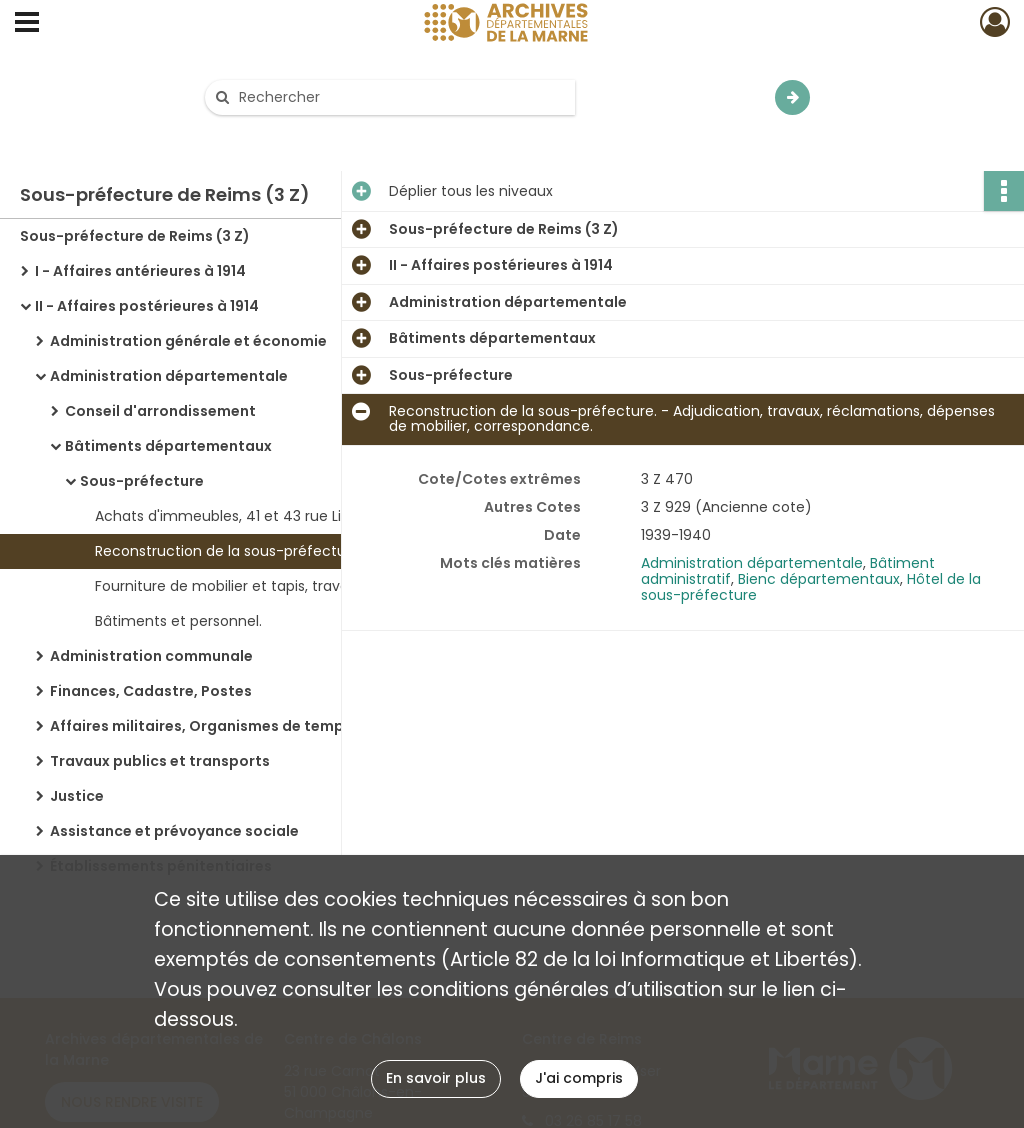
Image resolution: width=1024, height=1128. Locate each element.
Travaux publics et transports (160, 761)
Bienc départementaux (819, 579)
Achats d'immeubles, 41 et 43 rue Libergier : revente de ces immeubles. (295, 516)
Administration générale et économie (188, 341)
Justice (77, 796)
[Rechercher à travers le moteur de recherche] (400, 97)
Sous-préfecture (142, 481)
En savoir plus (436, 1078)
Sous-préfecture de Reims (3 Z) (135, 236)
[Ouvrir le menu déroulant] (27, 24)
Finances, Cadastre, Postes (151, 691)
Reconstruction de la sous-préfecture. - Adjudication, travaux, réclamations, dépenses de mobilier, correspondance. (295, 551)
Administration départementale (169, 376)
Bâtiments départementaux (168, 446)
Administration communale (151, 656)
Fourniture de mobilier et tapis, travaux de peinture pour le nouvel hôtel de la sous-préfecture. (295, 586)
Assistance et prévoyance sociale (174, 831)
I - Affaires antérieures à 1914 (140, 271)
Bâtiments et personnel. (178, 621)
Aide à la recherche (285, 132)
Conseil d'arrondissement (160, 411)
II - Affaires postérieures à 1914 (147, 306)
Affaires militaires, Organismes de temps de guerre (238, 726)
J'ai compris (579, 1078)
